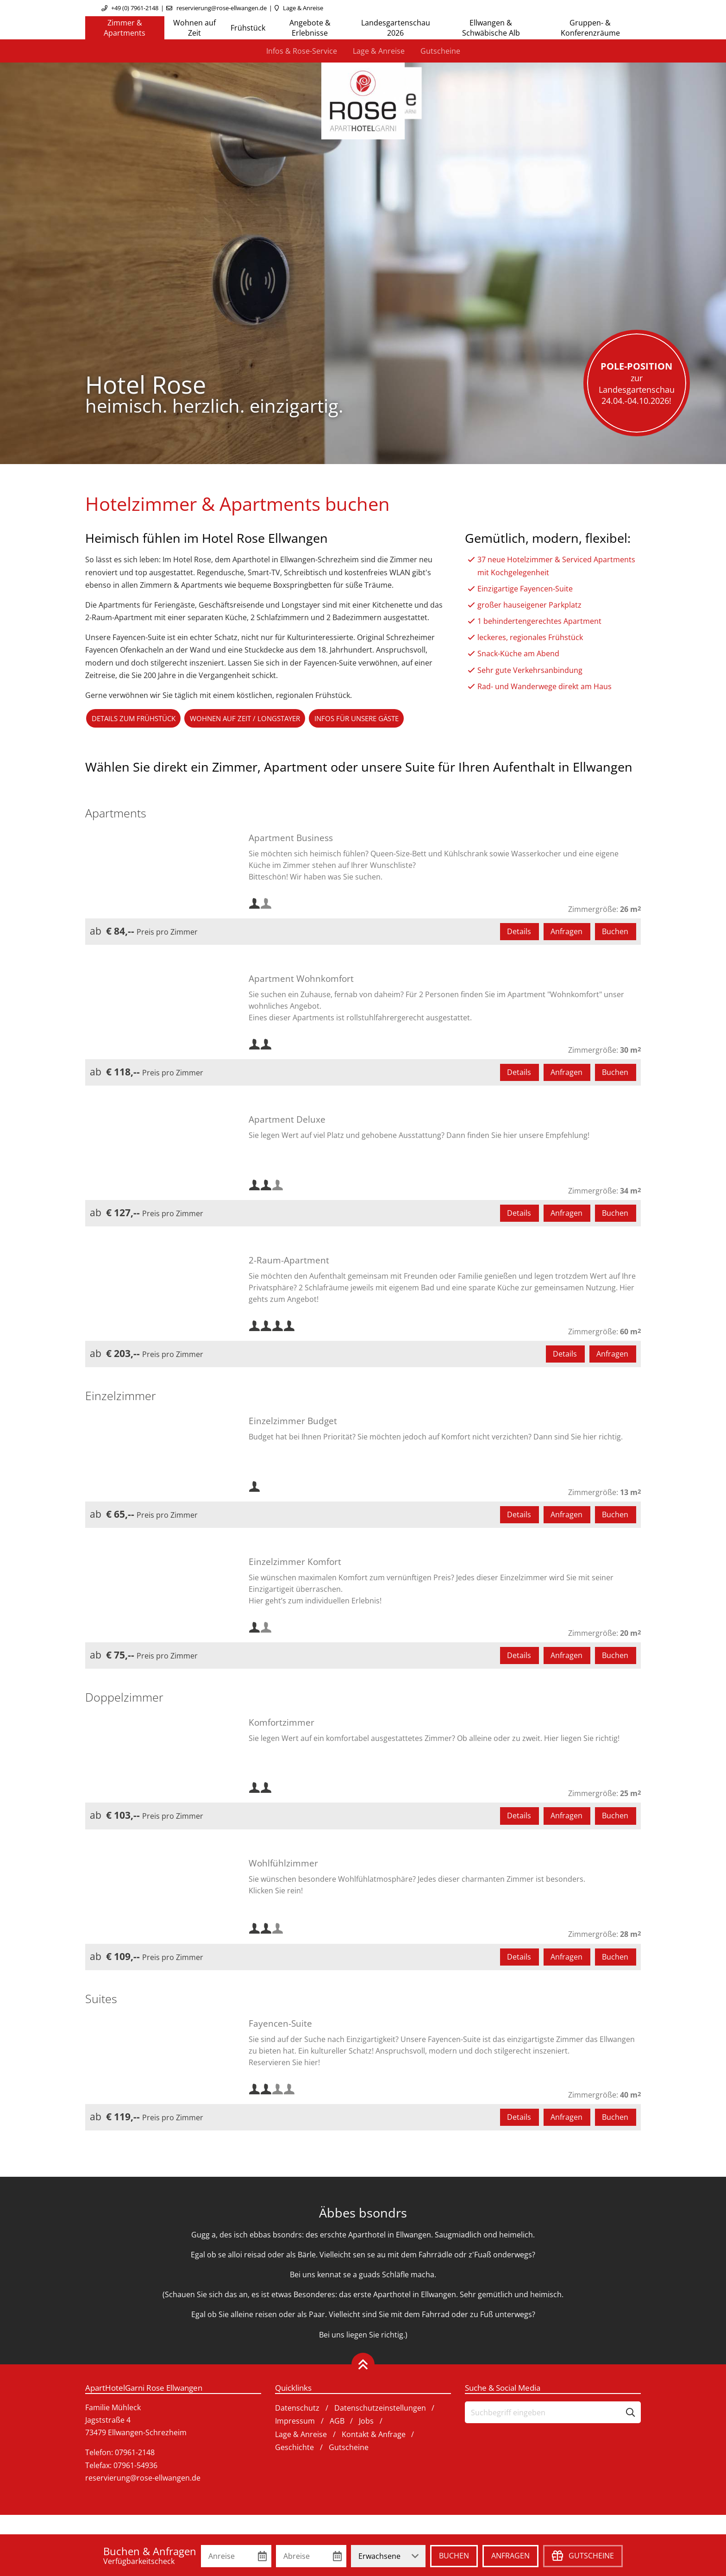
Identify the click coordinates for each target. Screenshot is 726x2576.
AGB (337, 2423)
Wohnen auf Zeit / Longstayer (257, 719)
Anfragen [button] (566, 933)
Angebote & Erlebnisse (310, 28)
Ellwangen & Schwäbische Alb (491, 28)
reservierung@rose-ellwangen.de (221, 8)
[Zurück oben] (363, 2366)
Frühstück (248, 28)
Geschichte (294, 2449)
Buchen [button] (615, 933)
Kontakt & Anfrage (374, 2436)
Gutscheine (440, 51)
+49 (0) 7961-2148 (134, 8)
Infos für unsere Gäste (377, 719)
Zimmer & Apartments (124, 28)
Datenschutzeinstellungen (380, 2410)
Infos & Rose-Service (301, 51)
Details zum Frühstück (137, 719)
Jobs (366, 2423)
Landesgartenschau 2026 (395, 28)
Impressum (295, 2423)
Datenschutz (297, 2410)
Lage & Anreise (303, 8)
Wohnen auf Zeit (194, 28)
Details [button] (519, 933)
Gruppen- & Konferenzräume (590, 28)
